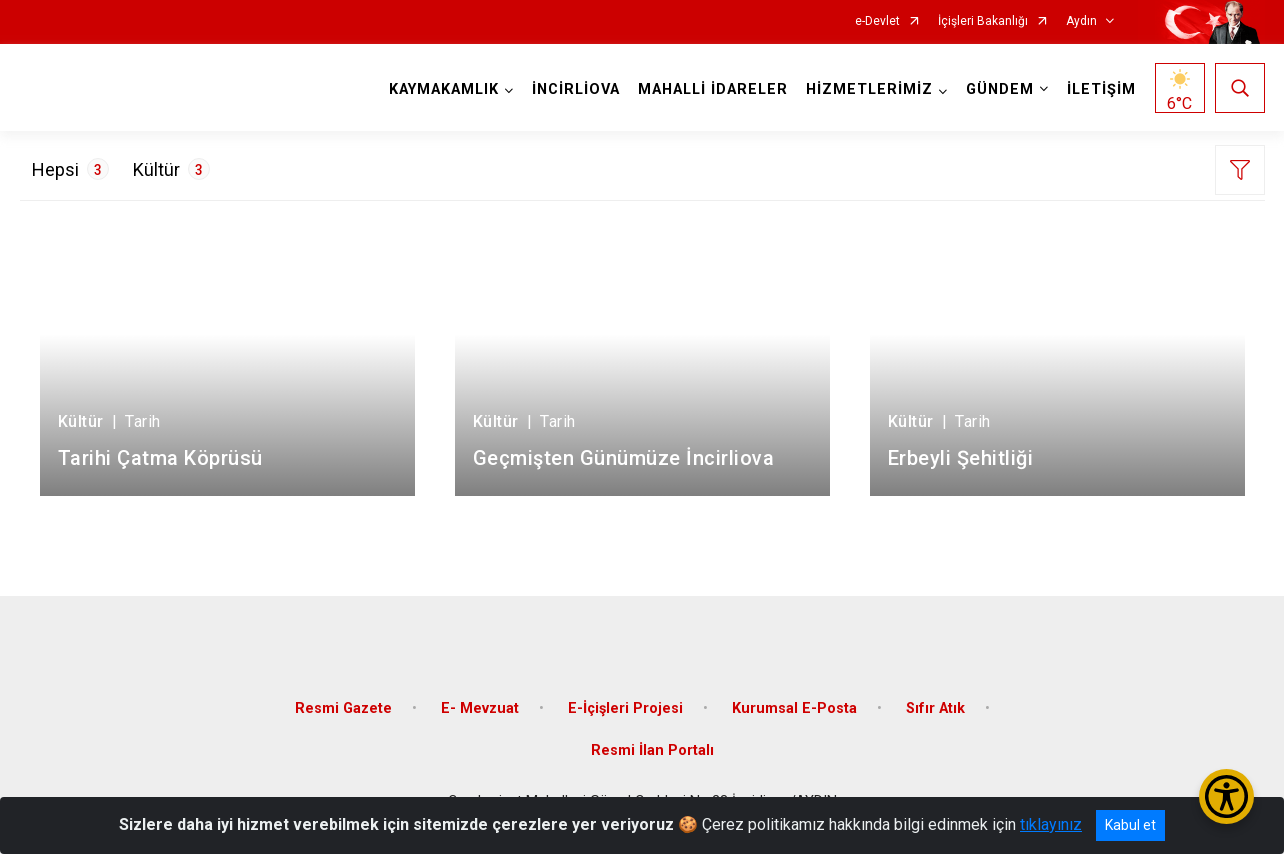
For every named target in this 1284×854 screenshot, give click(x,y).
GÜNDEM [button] (1000, 89)
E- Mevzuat (480, 708)
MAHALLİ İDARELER (713, 89)
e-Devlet (877, 21)
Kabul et (1130, 825)
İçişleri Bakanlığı (983, 21)
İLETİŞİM (1101, 89)
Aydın (1081, 21)
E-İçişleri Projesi (625, 708)
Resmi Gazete (343, 708)
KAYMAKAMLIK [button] (444, 89)
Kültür (171, 169)
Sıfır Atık (935, 708)
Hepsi (70, 169)
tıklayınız (1051, 824)
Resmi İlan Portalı (652, 750)
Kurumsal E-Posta (794, 708)
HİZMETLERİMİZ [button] (869, 89)
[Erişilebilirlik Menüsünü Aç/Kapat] (1226, 796)
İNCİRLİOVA (576, 89)
